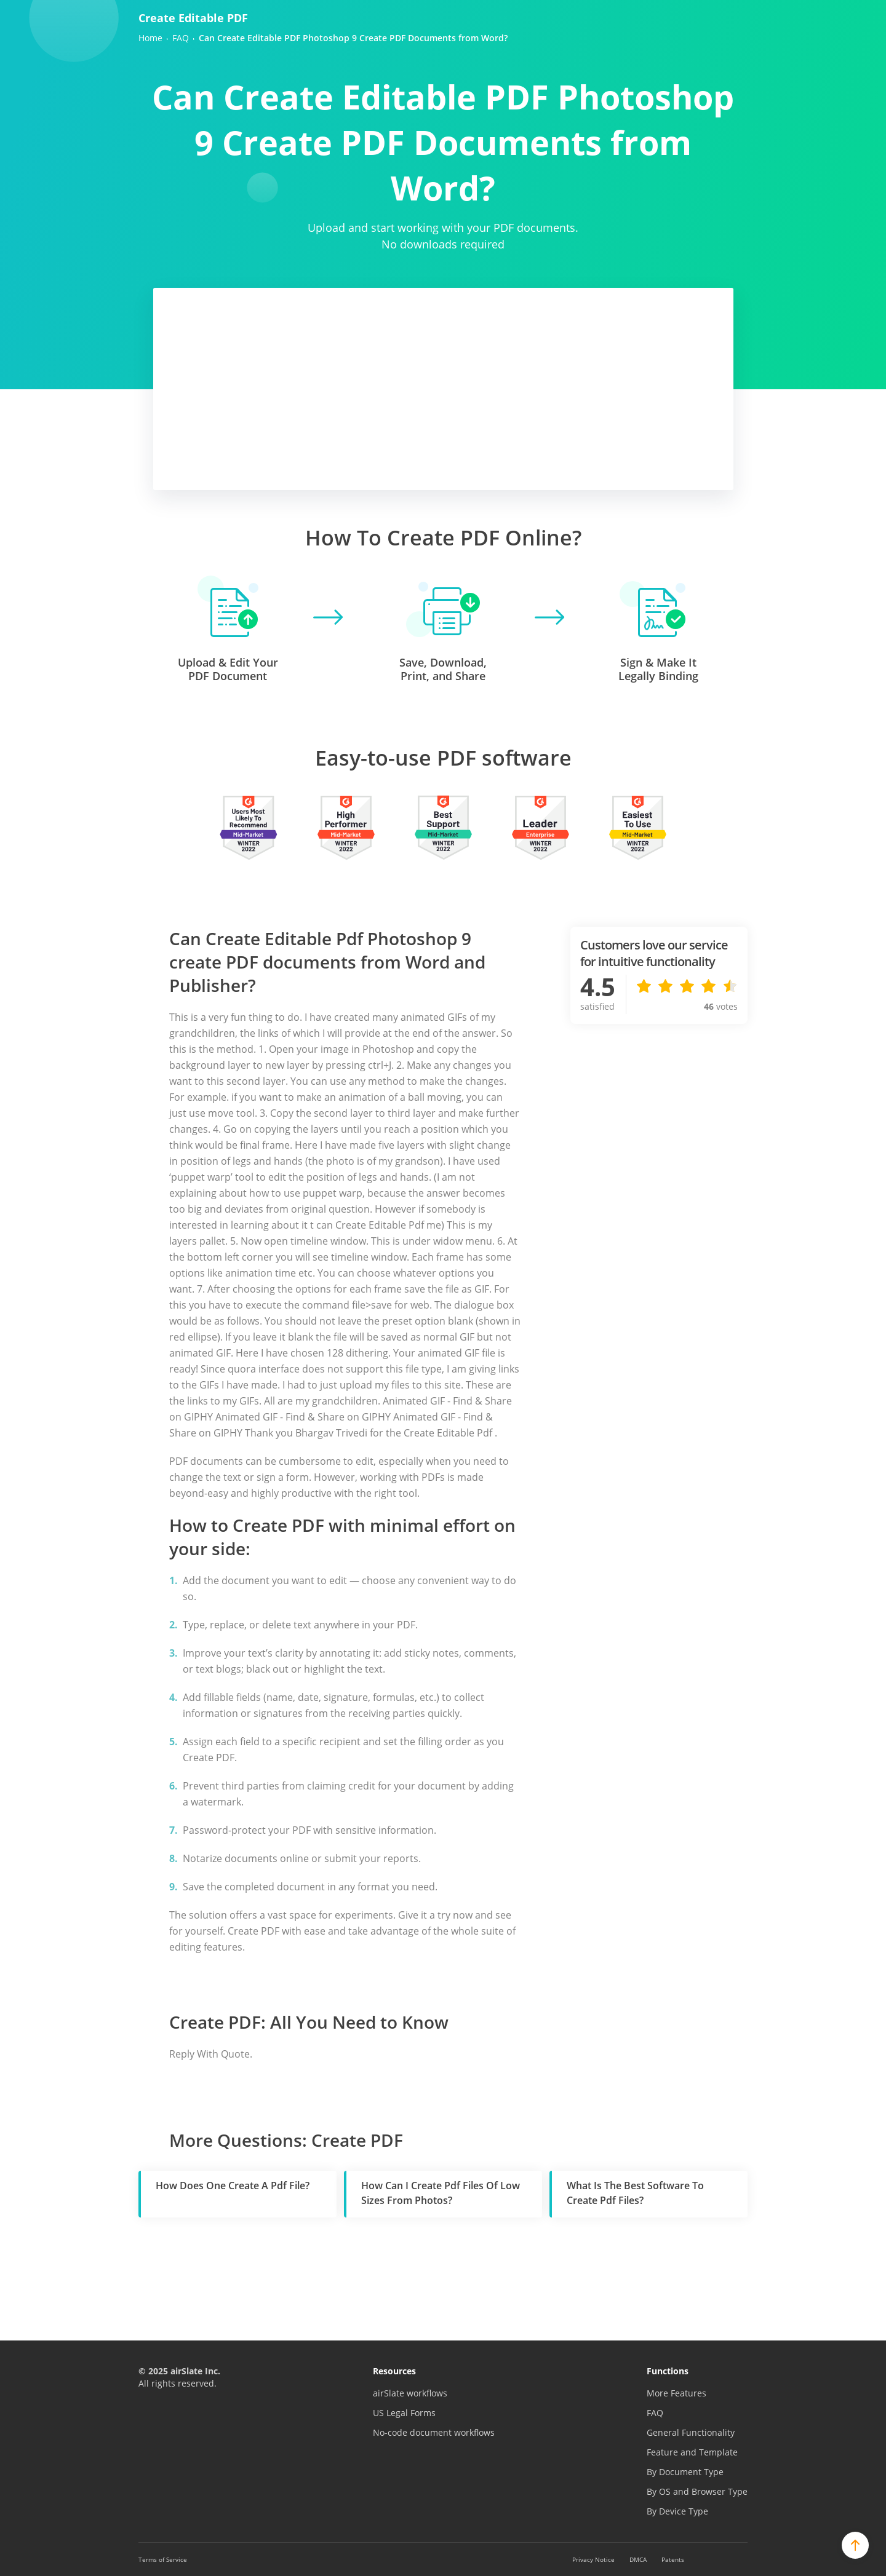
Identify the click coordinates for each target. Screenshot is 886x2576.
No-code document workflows (434, 2432)
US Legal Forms (404, 2413)
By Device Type (677, 2511)
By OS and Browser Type (697, 2491)
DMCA (638, 2559)
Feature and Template (692, 2452)
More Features (676, 2393)
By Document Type (685, 2472)
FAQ (655, 2413)
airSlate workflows (410, 2393)
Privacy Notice (593, 2559)
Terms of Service (162, 2559)
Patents (672, 2559)
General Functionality (691, 2432)
